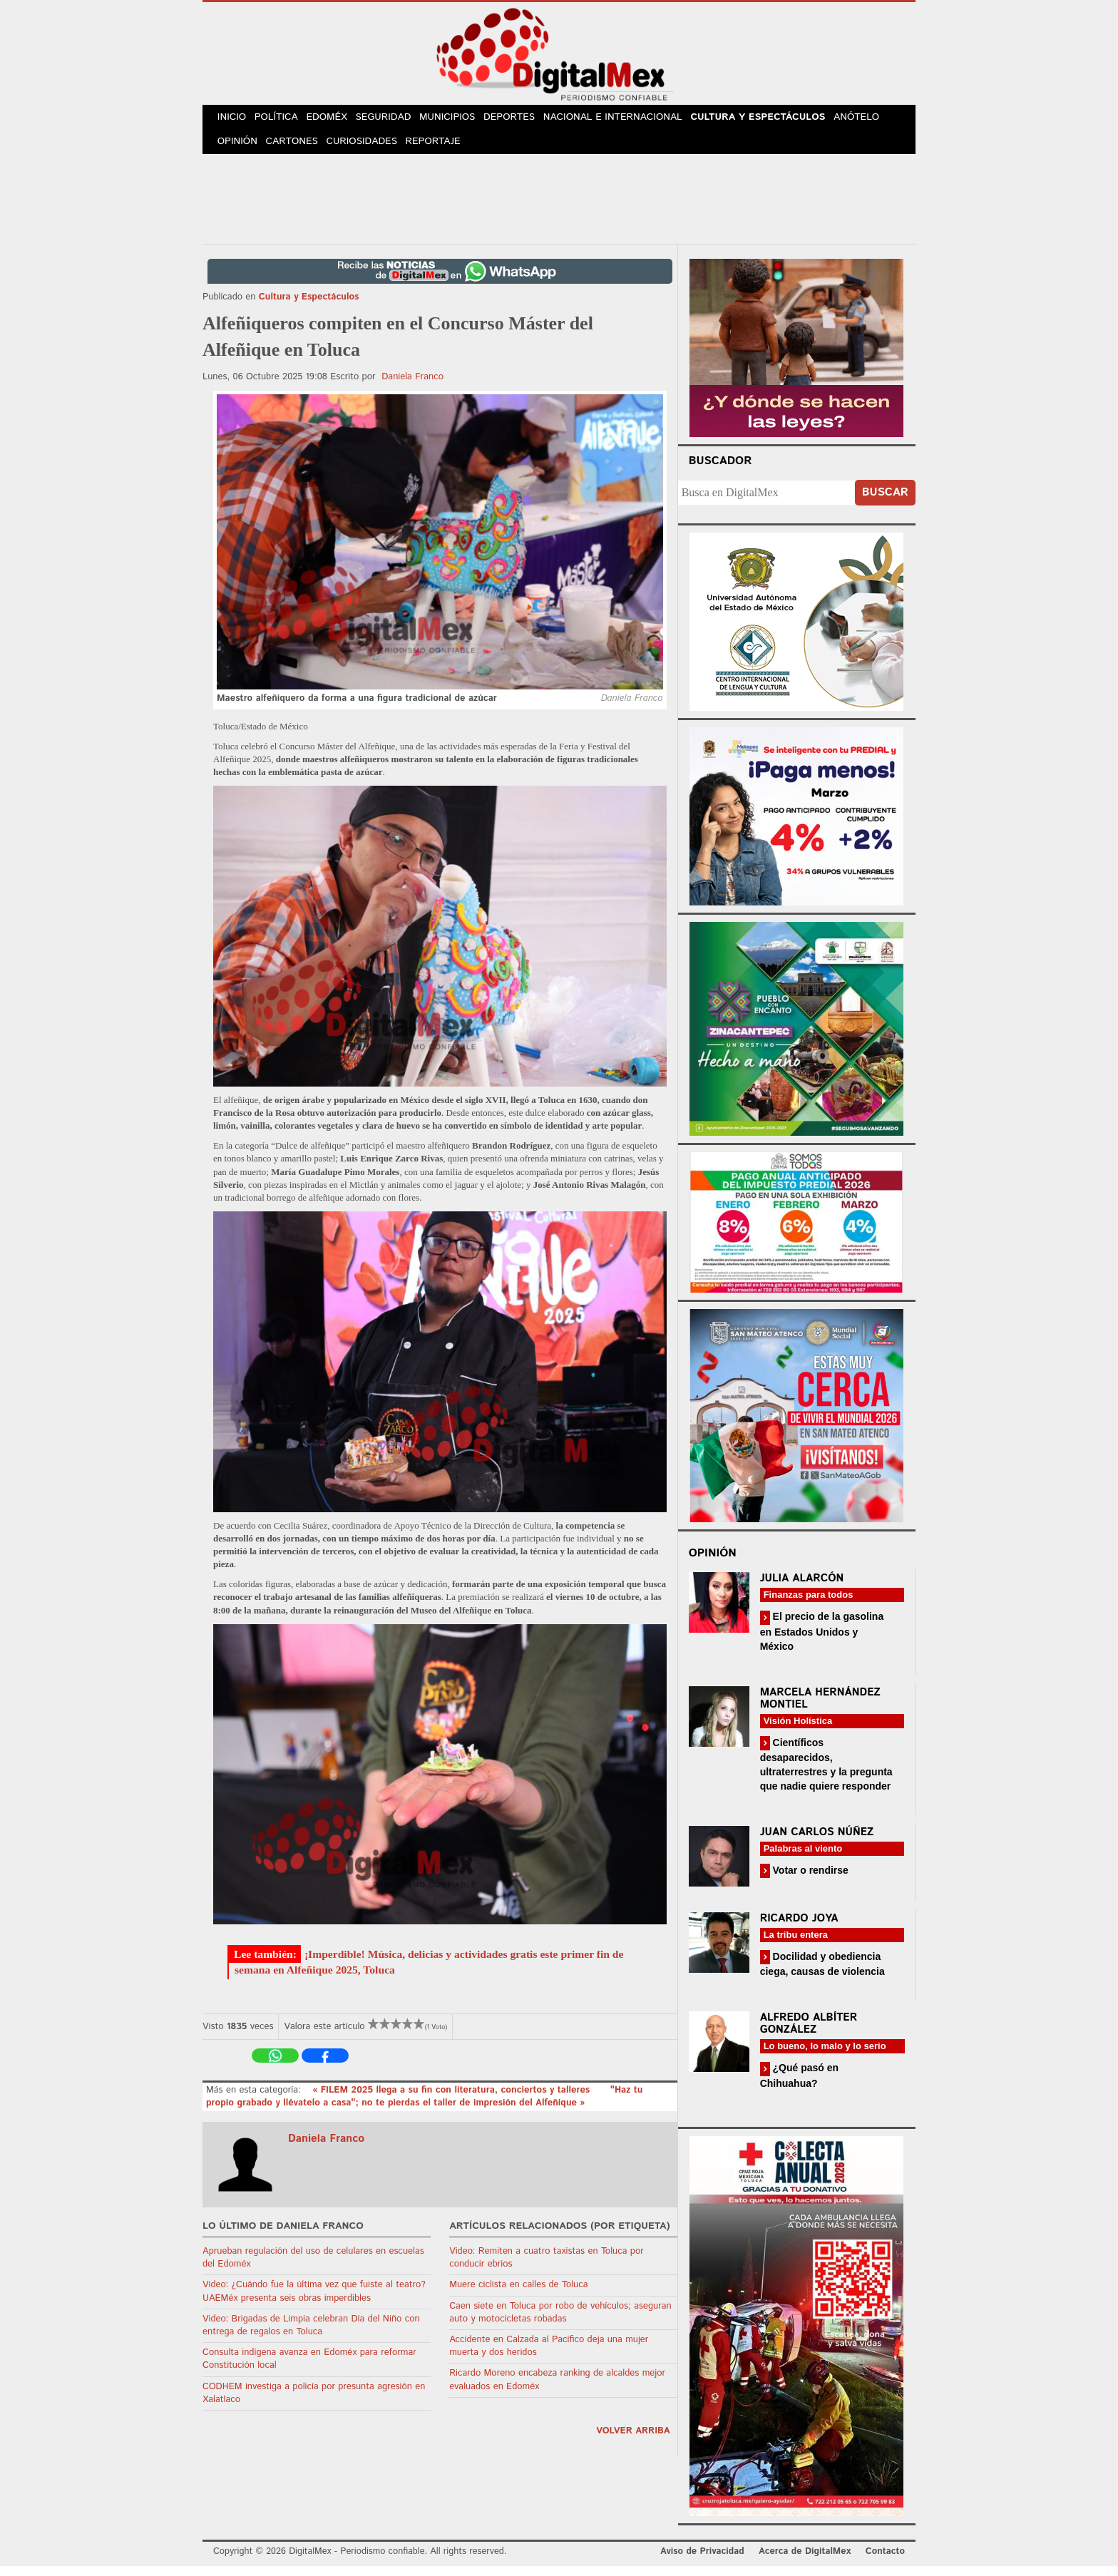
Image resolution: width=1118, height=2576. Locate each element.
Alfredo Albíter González (809, 2033)
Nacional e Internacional (630, 120)
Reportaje (442, 149)
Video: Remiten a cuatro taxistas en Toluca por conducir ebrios (546, 2267)
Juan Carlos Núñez (817, 1841)
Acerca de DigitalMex (805, 2560)
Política (282, 120)
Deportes (527, 120)
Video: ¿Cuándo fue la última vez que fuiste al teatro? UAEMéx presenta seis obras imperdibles (314, 2301)
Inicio (233, 120)
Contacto (885, 2560)
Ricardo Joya (799, 1927)
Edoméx (336, 120)
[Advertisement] (559, 206)
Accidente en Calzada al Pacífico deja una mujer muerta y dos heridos (548, 2355)
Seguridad (395, 120)
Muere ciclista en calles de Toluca (518, 2295)
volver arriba (633, 2440)
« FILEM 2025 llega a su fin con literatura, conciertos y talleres (452, 2099)
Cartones (297, 149)
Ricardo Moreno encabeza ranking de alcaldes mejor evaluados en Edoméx (557, 2389)
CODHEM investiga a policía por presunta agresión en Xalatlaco (313, 2402)
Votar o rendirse (809, 1879)
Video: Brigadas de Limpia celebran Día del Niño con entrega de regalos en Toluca (311, 2334)
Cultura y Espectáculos (773, 120)
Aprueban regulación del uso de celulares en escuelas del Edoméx (313, 2267)
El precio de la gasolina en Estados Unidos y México (822, 1641)
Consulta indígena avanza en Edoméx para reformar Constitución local (309, 2369)
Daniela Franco (412, 386)
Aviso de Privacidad (702, 2560)
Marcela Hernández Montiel (820, 1707)
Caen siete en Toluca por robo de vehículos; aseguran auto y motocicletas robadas (560, 2322)
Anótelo (872, 120)
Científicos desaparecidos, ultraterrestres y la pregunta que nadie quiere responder (826, 1773)
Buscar (885, 502)
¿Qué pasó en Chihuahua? (799, 2085)
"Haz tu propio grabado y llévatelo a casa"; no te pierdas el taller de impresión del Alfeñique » (424, 2106)
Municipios (462, 120)
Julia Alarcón (802, 1588)
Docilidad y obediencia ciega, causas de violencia (822, 1973)
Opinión (239, 149)
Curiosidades (369, 149)
